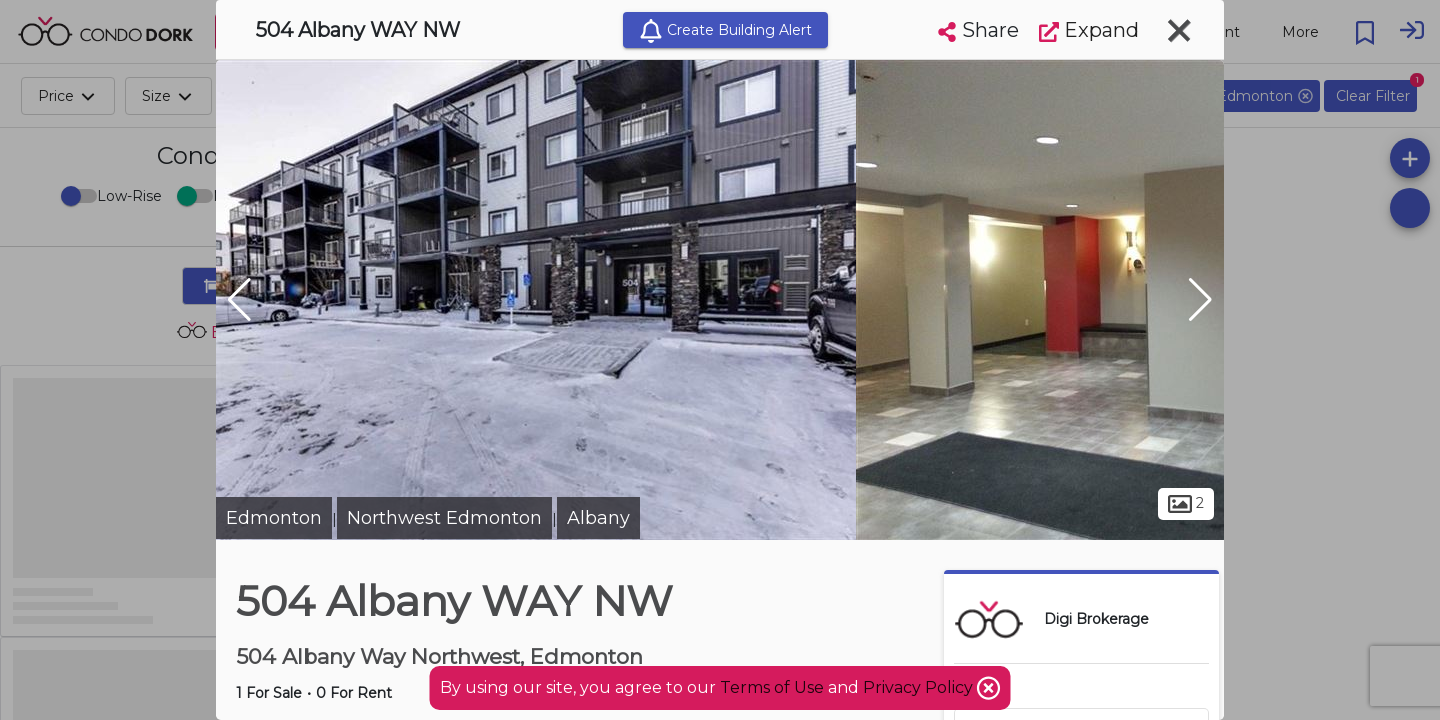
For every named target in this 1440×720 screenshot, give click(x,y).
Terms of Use (772, 687)
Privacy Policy (920, 687)
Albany (598, 518)
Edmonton (274, 518)
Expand (1089, 30)
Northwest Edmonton (444, 518)
